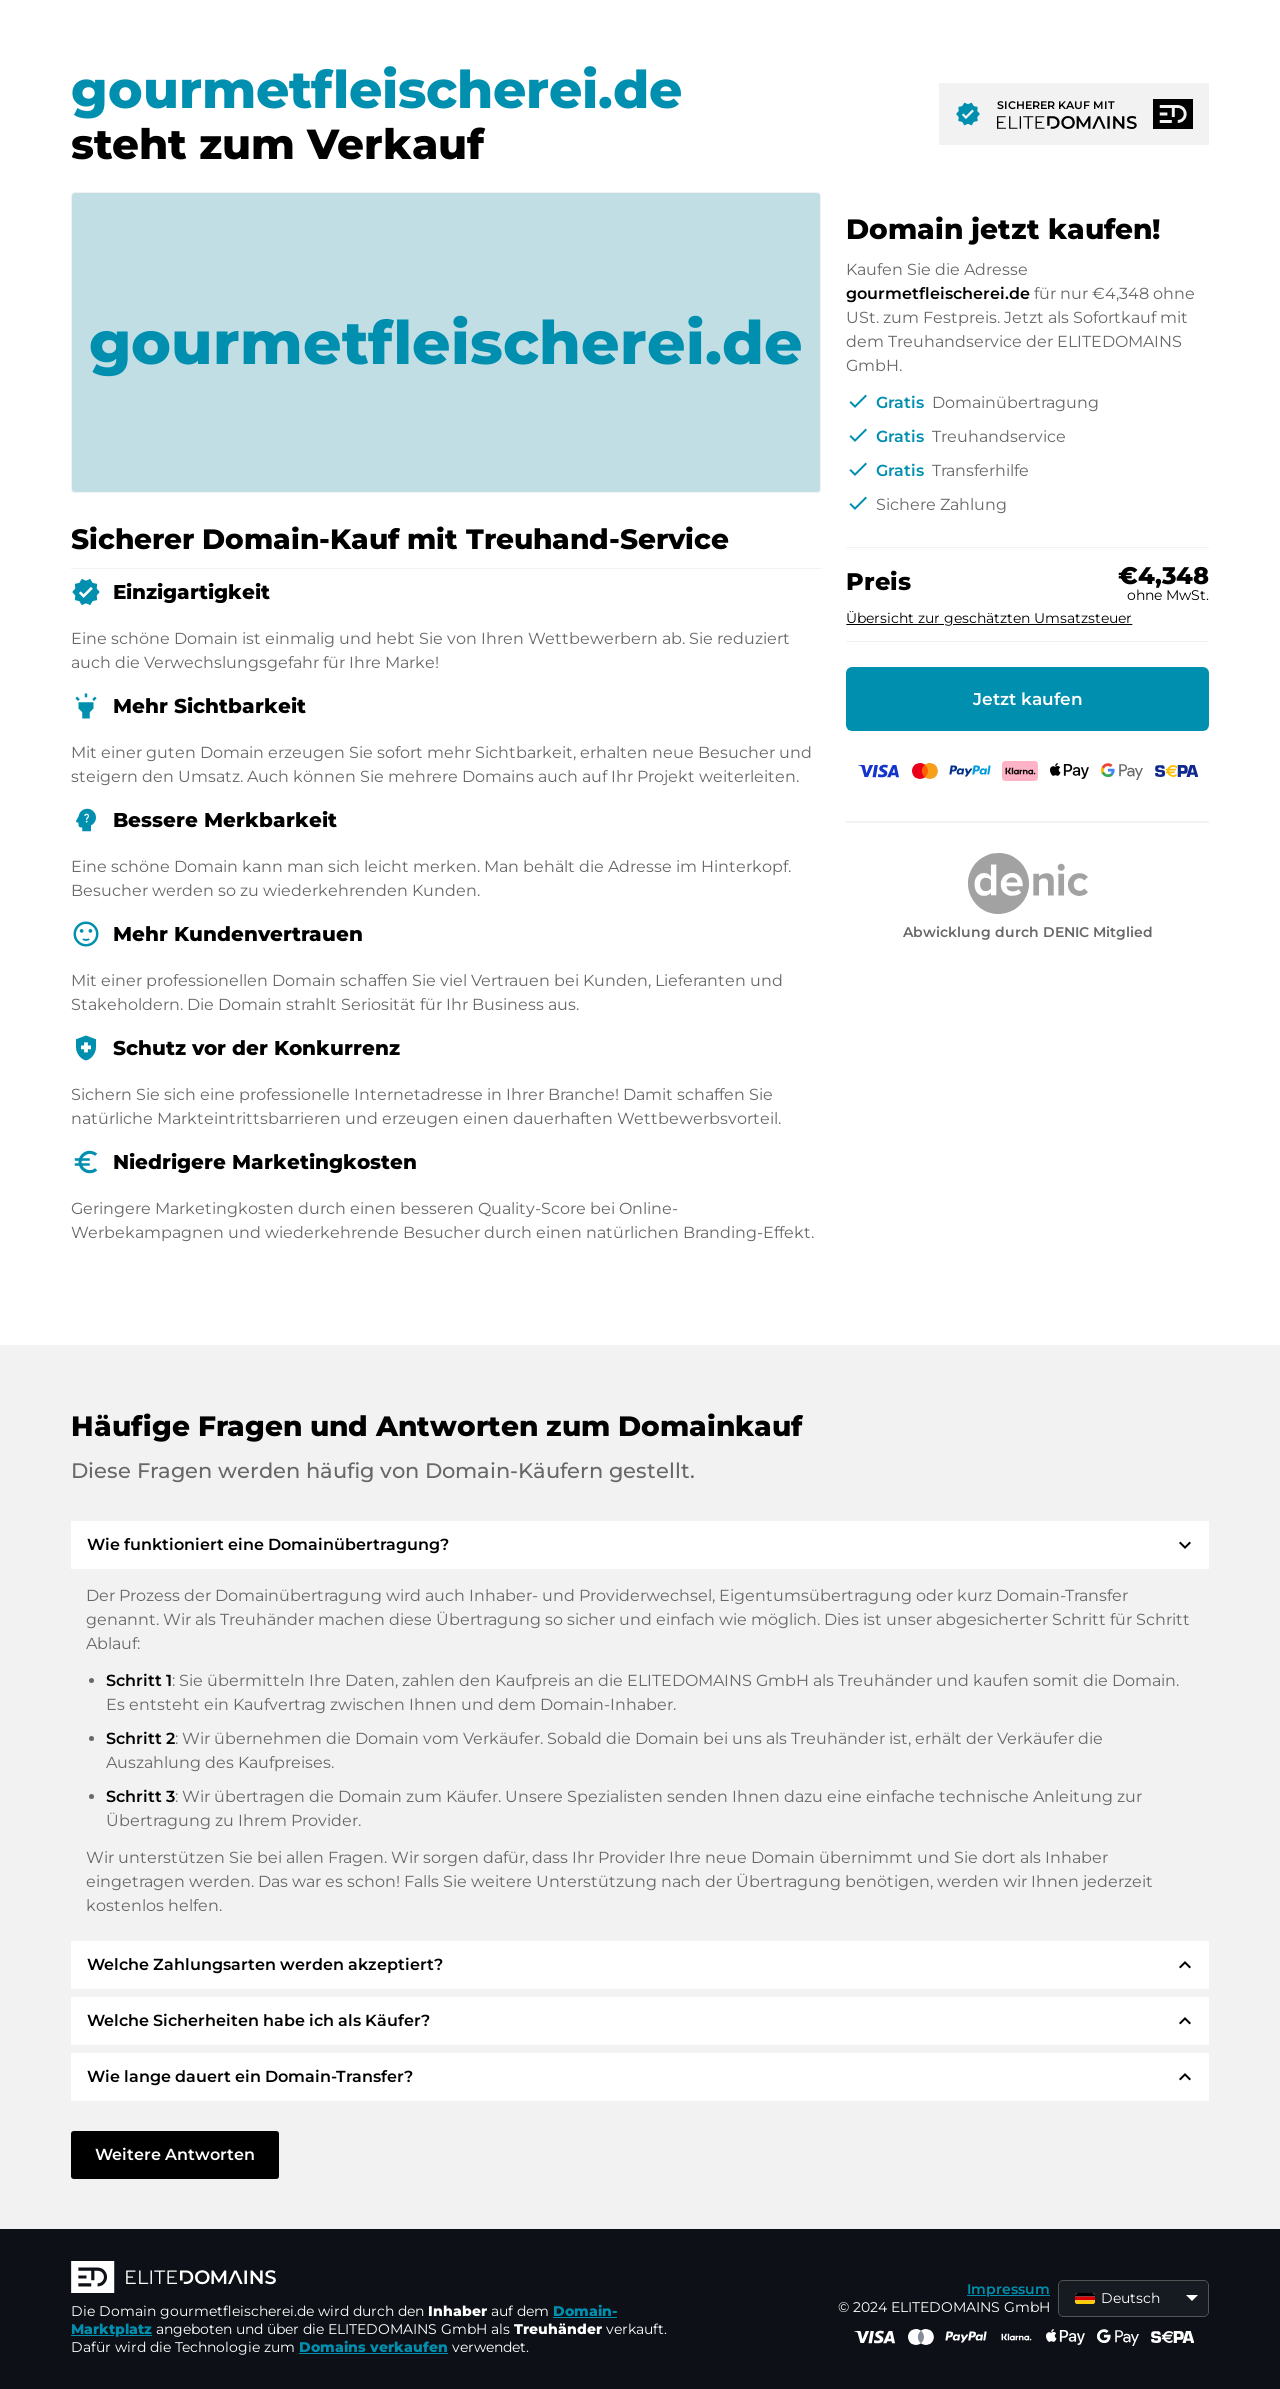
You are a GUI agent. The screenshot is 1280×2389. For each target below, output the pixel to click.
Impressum (1008, 2289)
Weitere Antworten (175, 2154)
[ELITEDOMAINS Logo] (371, 2279)
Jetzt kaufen (1028, 699)
